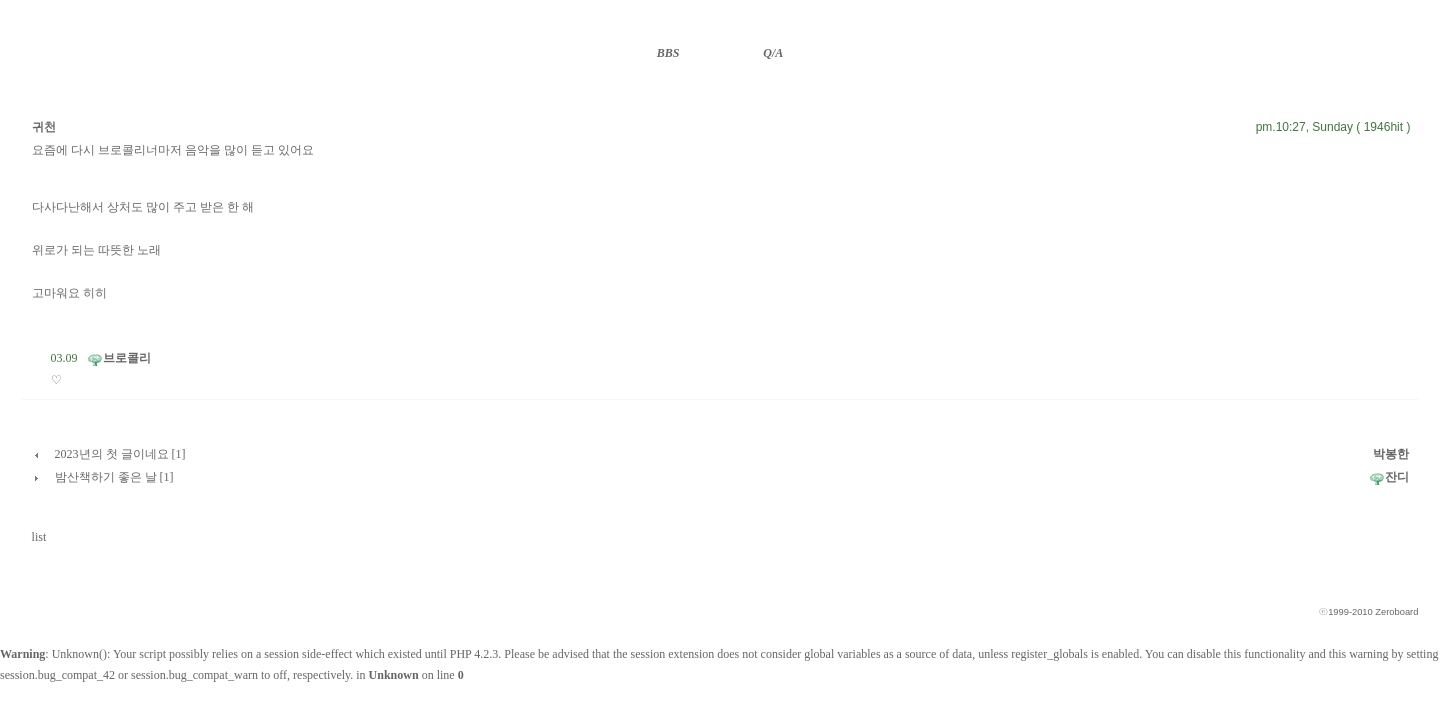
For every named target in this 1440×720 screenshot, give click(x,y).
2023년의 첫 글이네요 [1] (120, 454)
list (39, 537)
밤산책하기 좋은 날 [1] (114, 477)
